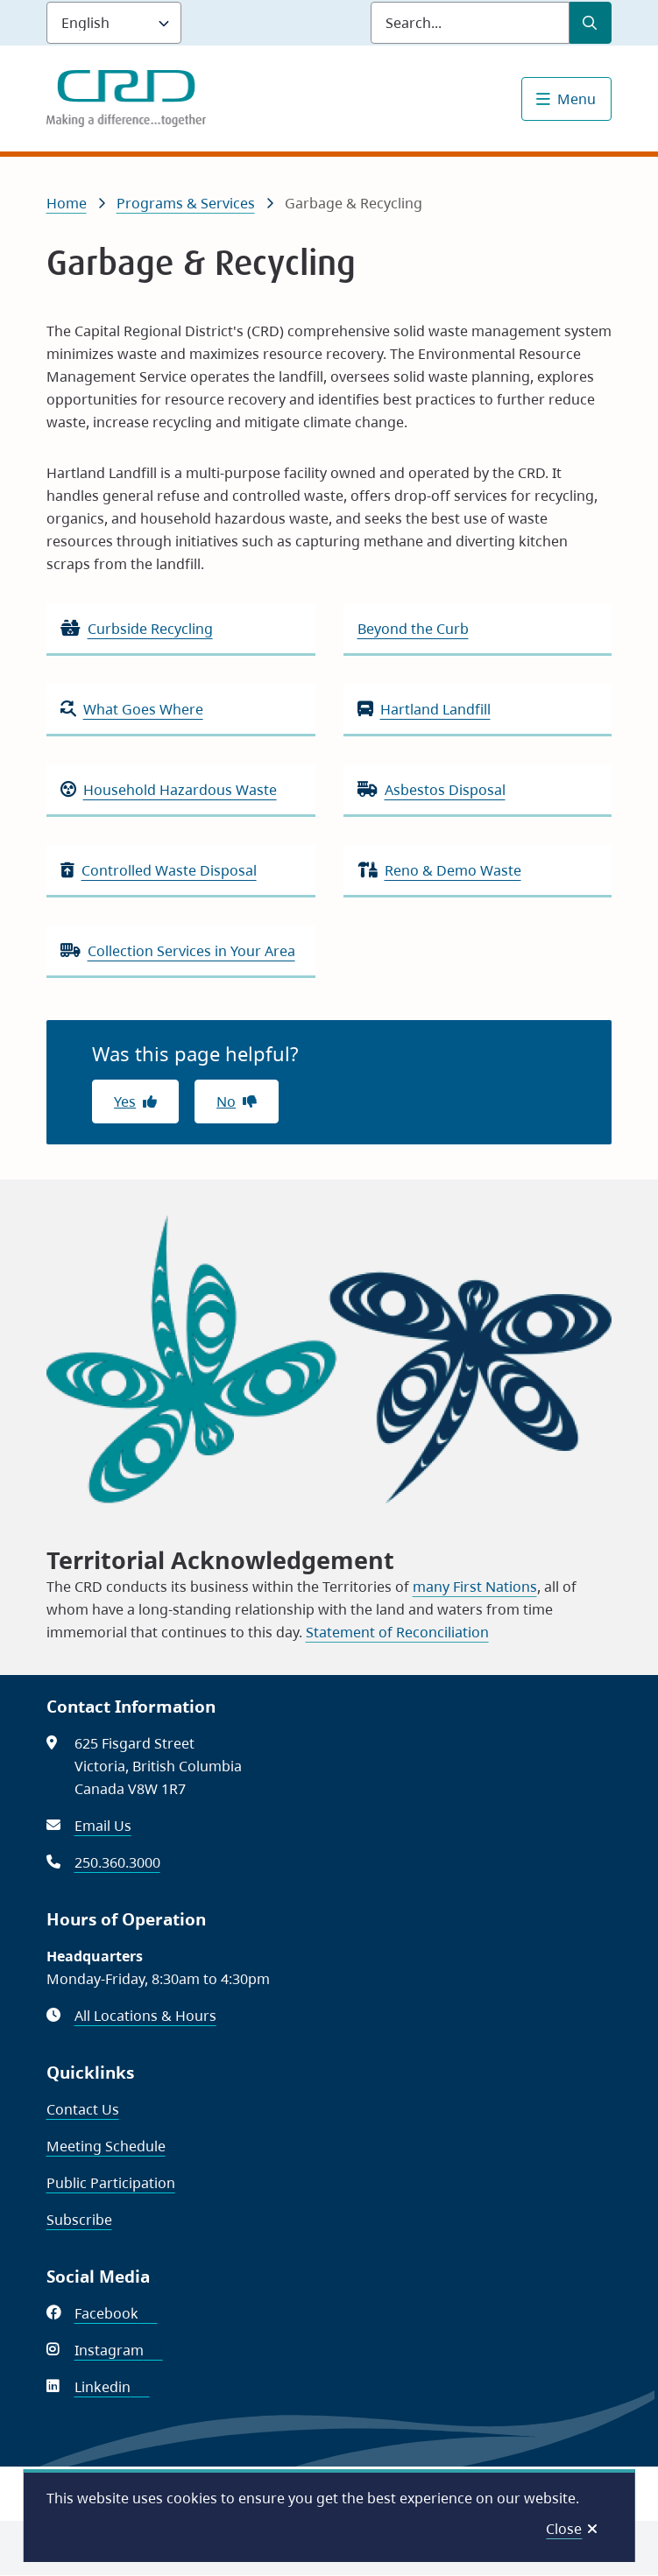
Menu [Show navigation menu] (576, 99)
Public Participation (110, 2182)
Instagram (118, 2350)
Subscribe (79, 2219)
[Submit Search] (591, 23)
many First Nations (475, 1586)
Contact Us (82, 2109)
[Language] (113, 23)
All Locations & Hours (145, 2015)
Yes (125, 1101)
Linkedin (112, 2387)
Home (66, 203)
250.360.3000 (117, 1862)
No (226, 1101)
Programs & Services (186, 203)
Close (564, 2528)
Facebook (116, 2313)
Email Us (102, 1825)
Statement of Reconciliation (397, 1632)
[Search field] (470, 23)
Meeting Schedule (106, 2146)
